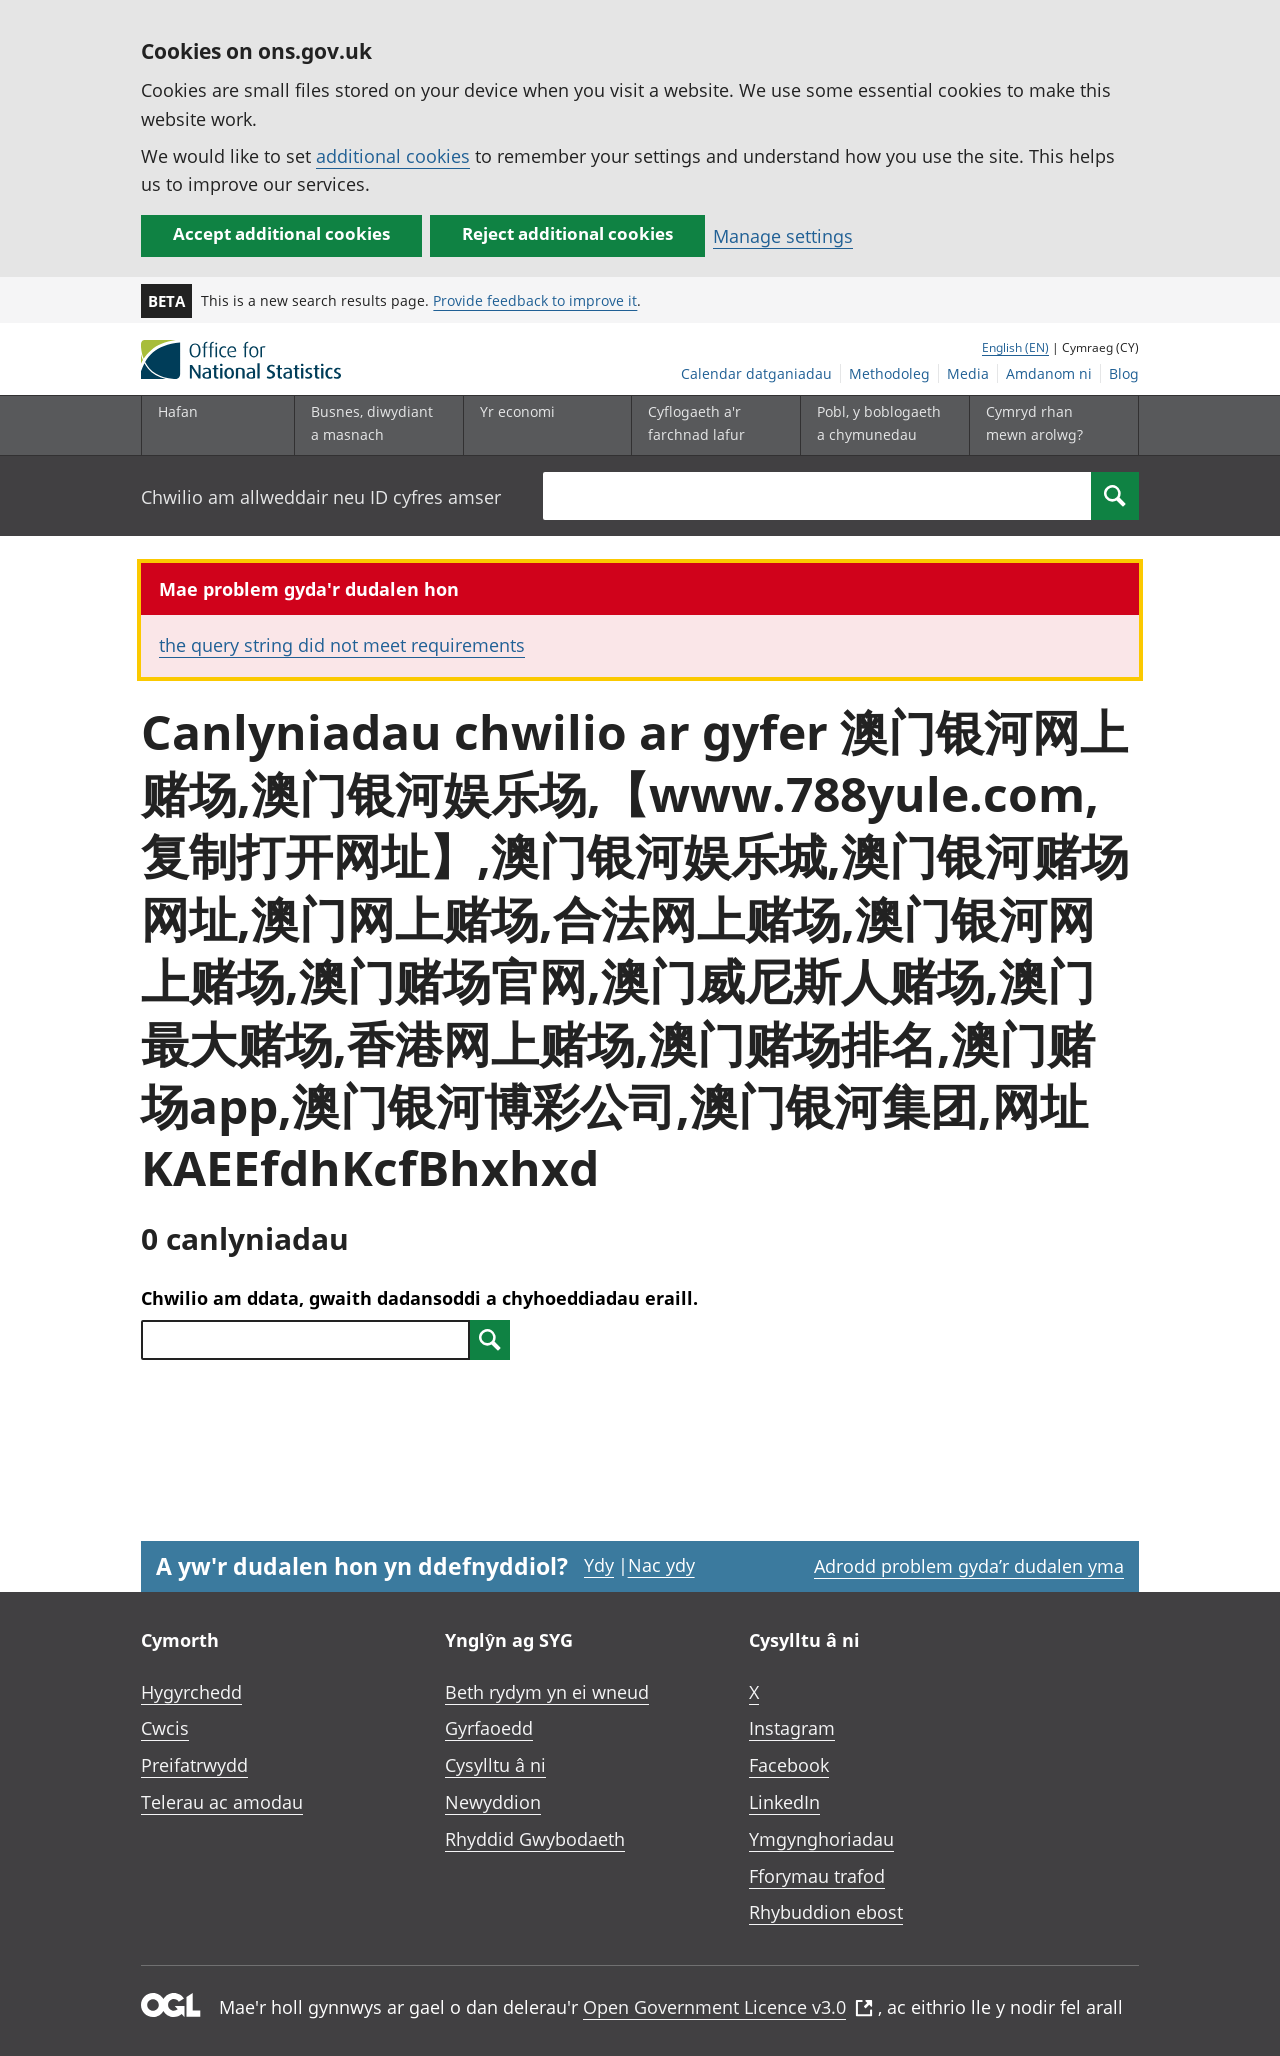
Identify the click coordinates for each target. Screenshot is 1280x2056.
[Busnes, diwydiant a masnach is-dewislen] (374, 425)
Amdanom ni (1049, 373)
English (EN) (1015, 347)
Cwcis (165, 1728)
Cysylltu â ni (495, 1765)
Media (968, 373)
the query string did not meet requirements (342, 645)
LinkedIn (784, 1802)
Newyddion (493, 1802)
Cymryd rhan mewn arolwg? (1034, 422)
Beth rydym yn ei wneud (547, 1692)
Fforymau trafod (817, 1876)
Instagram (792, 1728)
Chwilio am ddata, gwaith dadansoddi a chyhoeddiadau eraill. (419, 1298)
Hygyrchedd (191, 1692)
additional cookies (393, 156)
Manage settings (783, 236)
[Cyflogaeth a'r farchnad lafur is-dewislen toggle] (711, 425)
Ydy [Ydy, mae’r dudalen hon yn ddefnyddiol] (599, 1565)
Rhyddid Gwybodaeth (535, 1839)
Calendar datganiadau (756, 373)
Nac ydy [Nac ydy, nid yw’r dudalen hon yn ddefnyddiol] (661, 1565)
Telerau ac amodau (222, 1802)
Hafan (178, 411)
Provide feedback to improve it (535, 300)
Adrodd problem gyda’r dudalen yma (969, 1566)
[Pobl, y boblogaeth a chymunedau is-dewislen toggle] (880, 425)
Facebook (789, 1765)
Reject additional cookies (567, 233)
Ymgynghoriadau (821, 1839)
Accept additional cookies (281, 233)
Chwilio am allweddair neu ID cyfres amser (321, 497)
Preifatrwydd (194, 1765)
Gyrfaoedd (489, 1728)
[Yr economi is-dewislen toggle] (543, 425)
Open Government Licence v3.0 (728, 2007)
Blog (1124, 373)
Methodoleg (889, 373)
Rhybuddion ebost (826, 1912)
